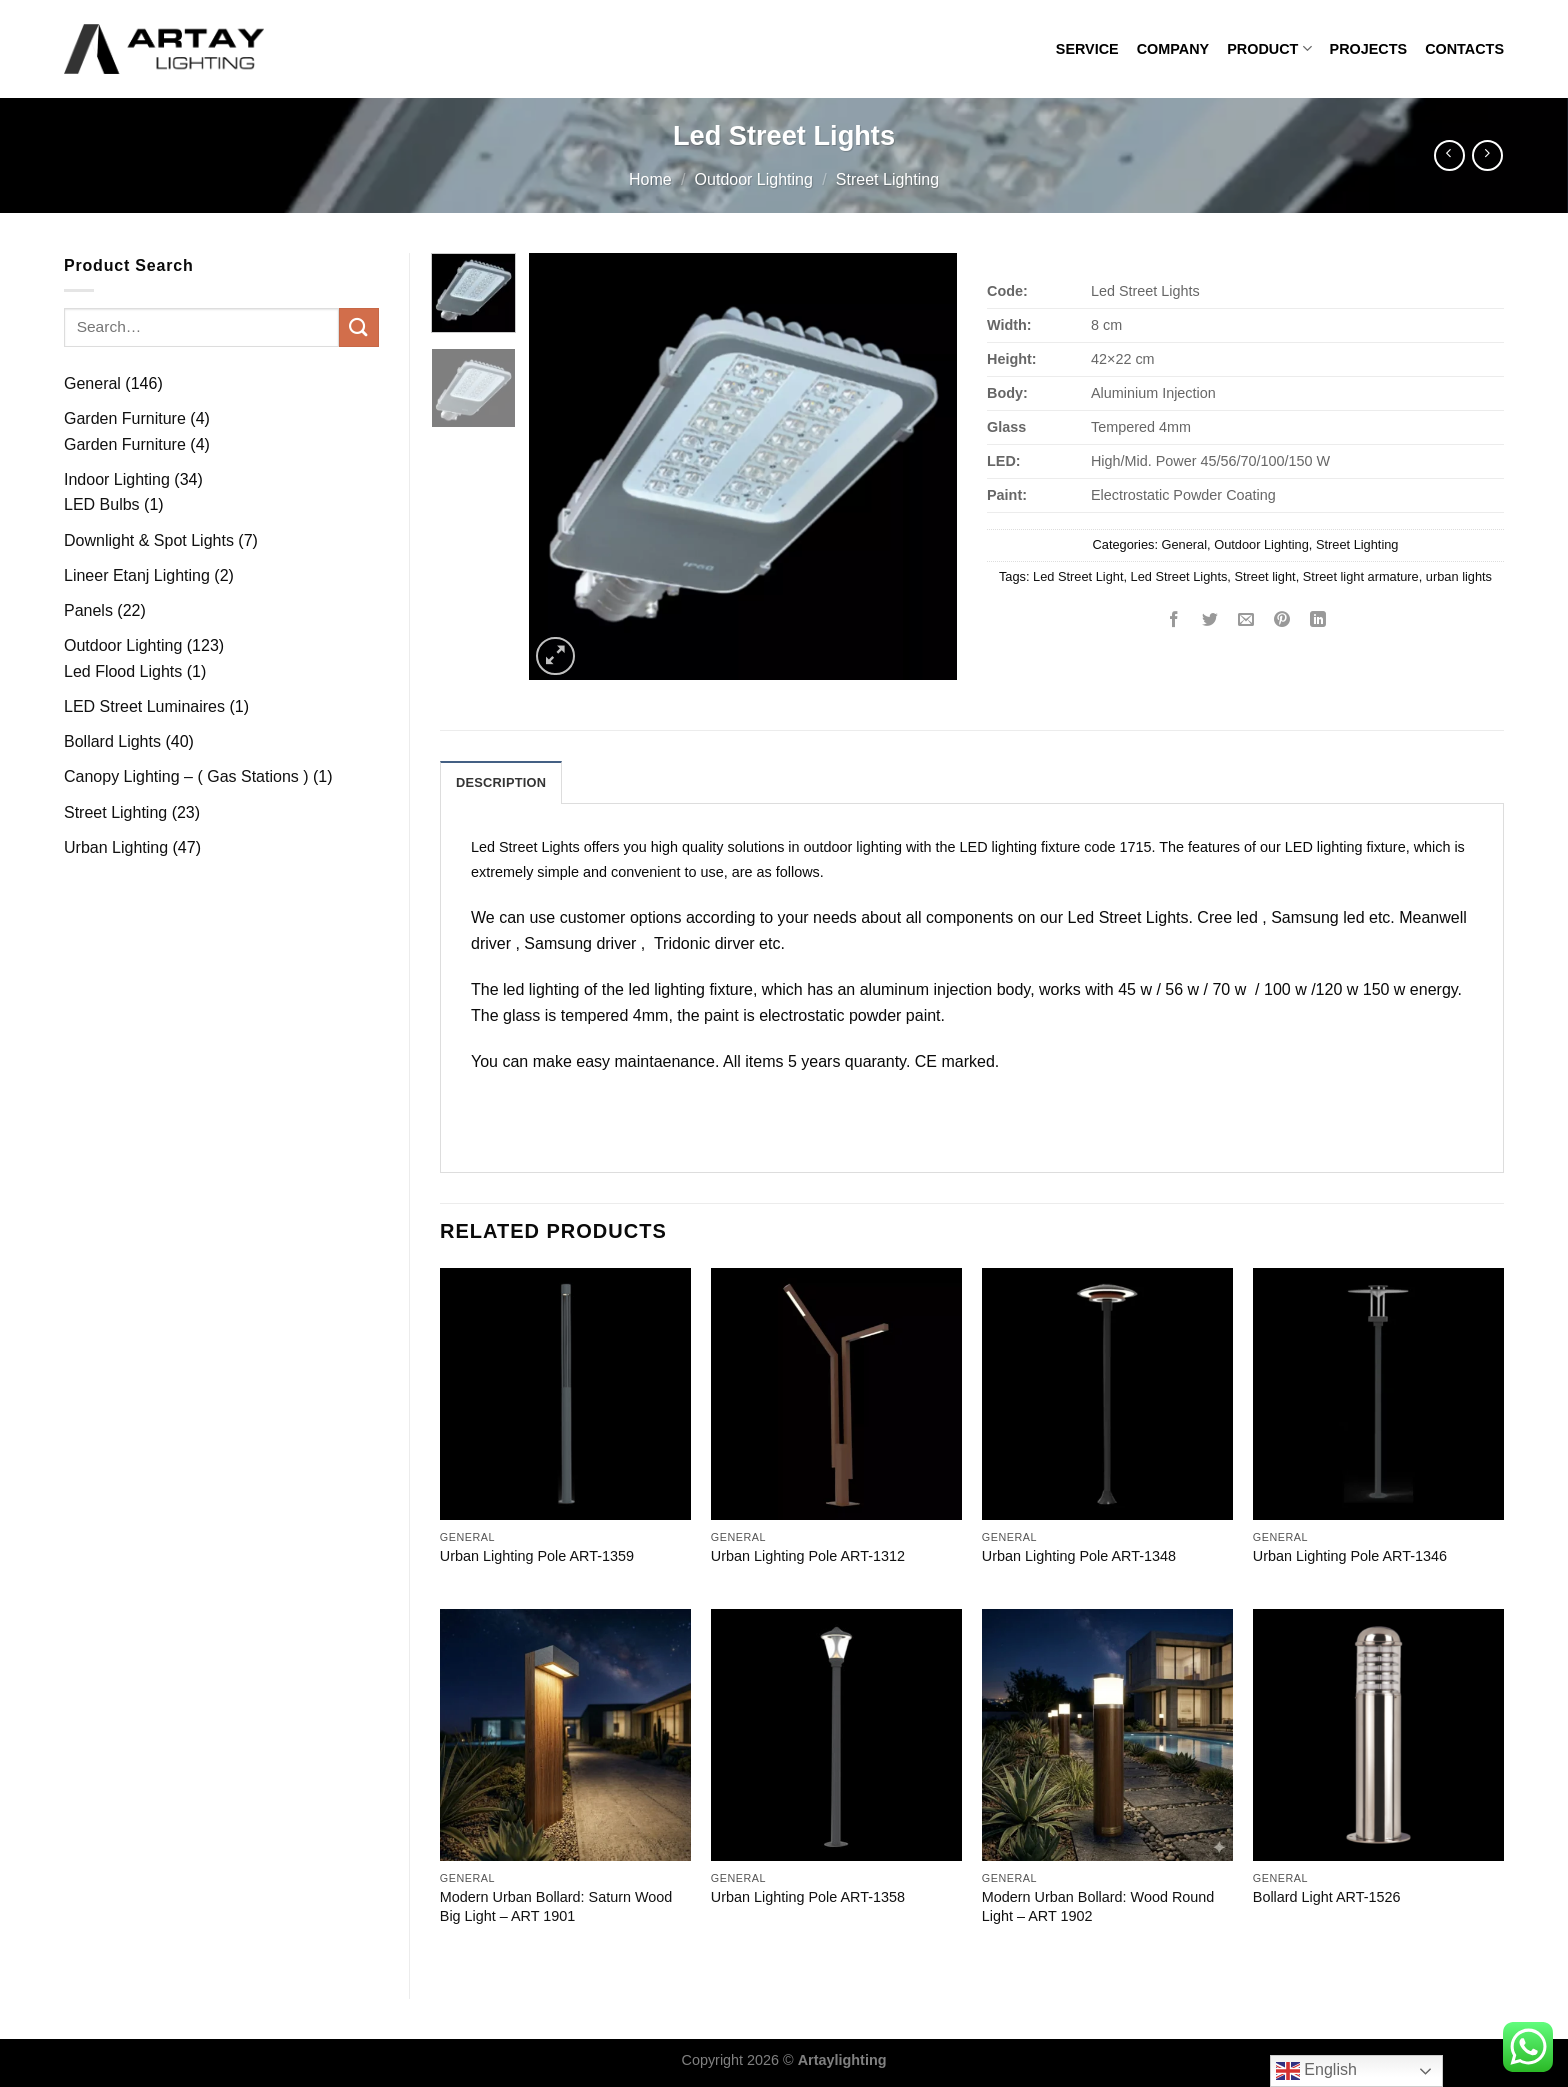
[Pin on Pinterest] (1282, 621)
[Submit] (359, 327)
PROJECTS (1369, 49)
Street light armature (1361, 576)
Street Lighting (887, 179)
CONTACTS (1464, 49)
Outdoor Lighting (754, 179)
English (1316, 2071)
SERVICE (1087, 49)
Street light (1264, 576)
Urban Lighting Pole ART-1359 (537, 1556)
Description (501, 782)
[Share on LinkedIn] (1318, 621)
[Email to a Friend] (1246, 621)
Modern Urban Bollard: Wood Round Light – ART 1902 (1098, 1906)
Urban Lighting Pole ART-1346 (1350, 1556)
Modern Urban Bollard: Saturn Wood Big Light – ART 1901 (556, 1906)
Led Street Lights (1179, 576)
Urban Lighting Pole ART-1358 (808, 1897)
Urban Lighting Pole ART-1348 (1079, 1556)
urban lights (1459, 576)
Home (650, 179)
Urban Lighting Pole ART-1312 (808, 1556)
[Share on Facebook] (1174, 621)
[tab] (501, 782)
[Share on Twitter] (1210, 621)
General (1185, 544)
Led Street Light (1078, 576)
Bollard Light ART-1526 (1327, 1897)
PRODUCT (1269, 48)
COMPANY (1173, 49)
